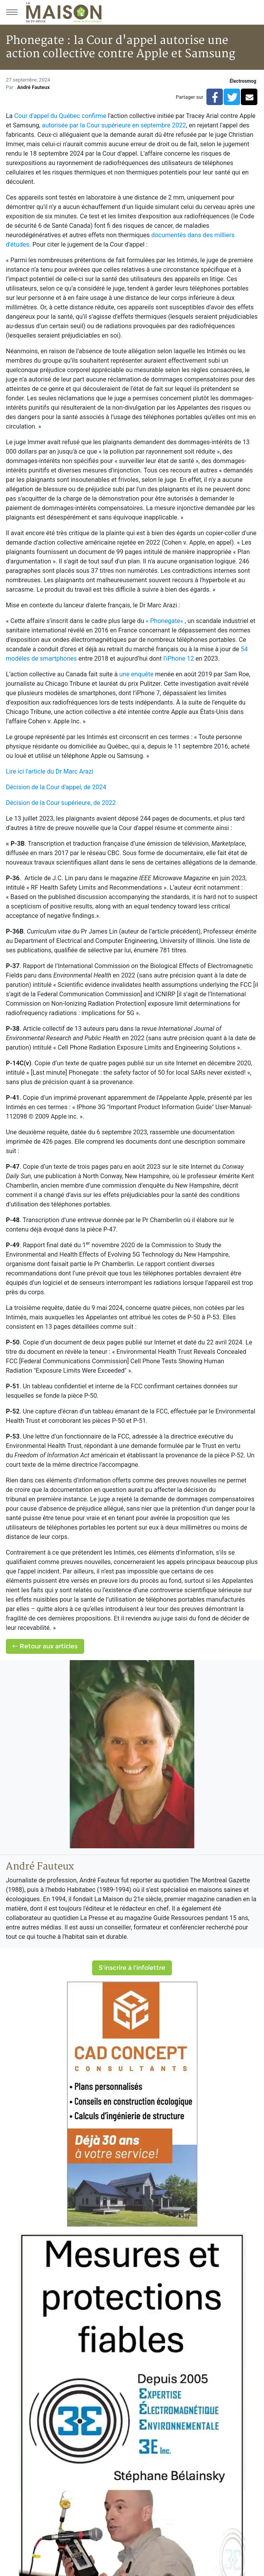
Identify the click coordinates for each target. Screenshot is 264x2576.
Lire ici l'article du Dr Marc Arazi (49, 771)
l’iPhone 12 (178, 658)
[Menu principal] (11, 12)
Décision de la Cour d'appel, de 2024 (56, 787)
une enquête (136, 674)
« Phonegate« (165, 621)
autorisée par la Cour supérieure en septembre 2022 (114, 125)
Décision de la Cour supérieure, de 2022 (61, 803)
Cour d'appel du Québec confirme (60, 116)
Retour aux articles (45, 1646)
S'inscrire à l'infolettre (132, 1967)
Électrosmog (243, 81)
